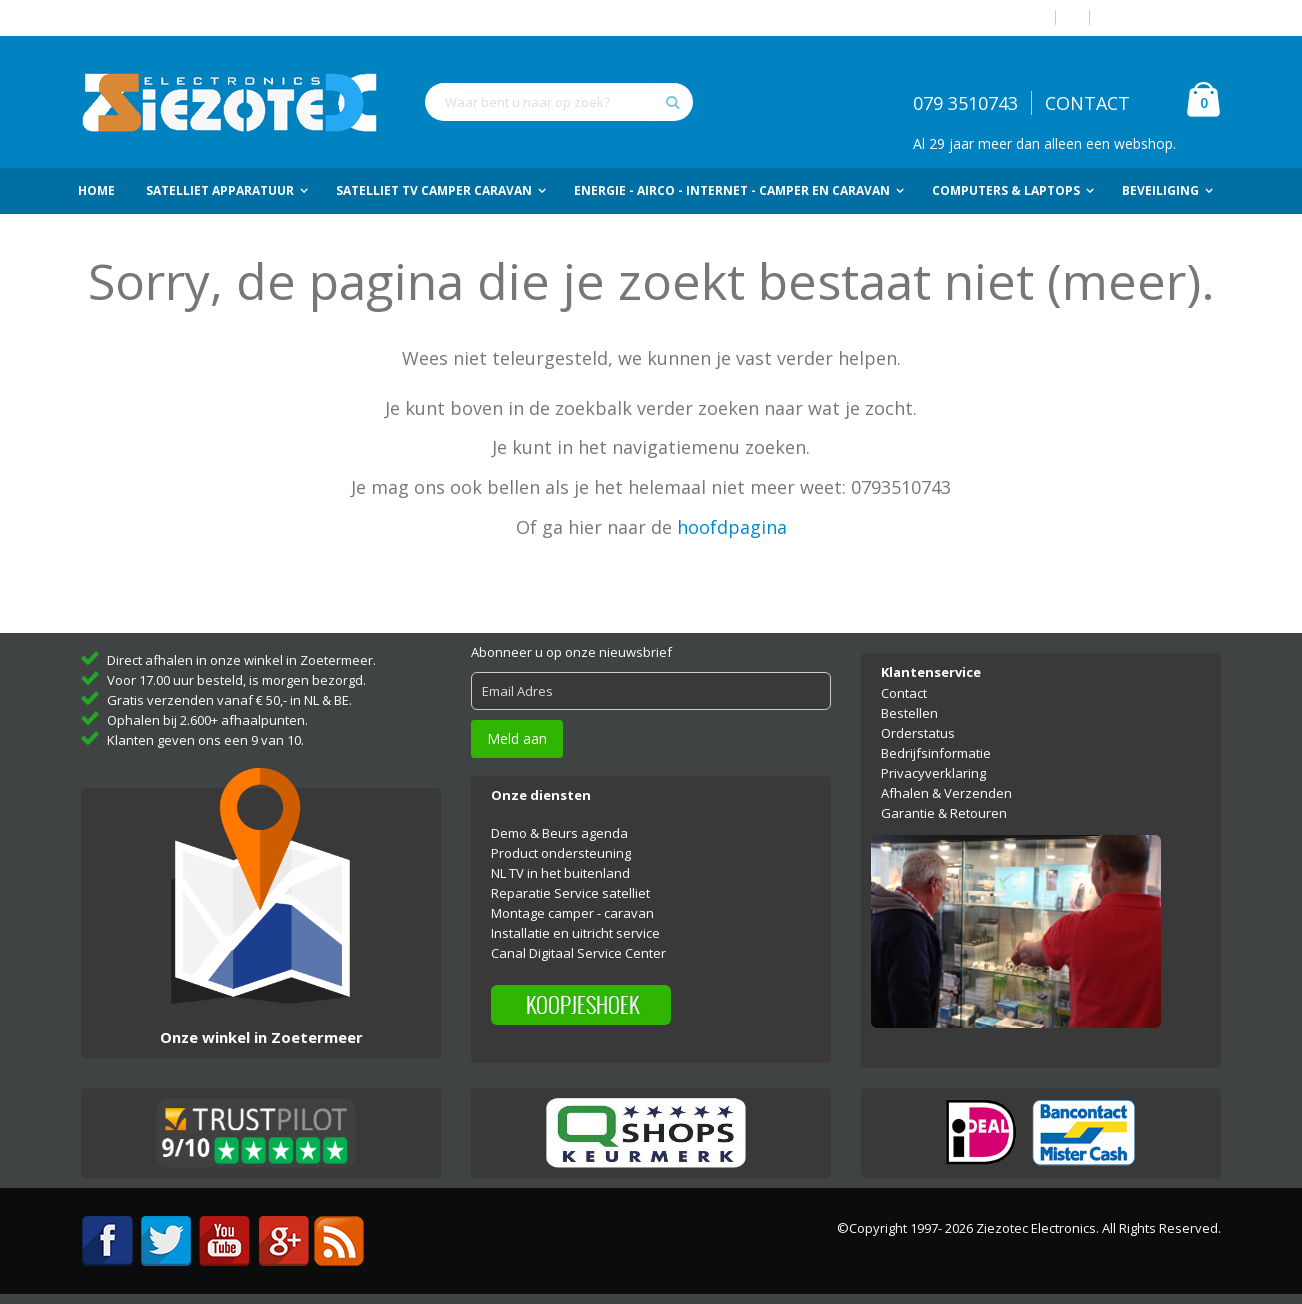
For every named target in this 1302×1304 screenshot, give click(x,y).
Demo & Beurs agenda (559, 833)
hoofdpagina (732, 527)
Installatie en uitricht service (575, 933)
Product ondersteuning (561, 853)
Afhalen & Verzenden (946, 793)
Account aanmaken (1163, 17)
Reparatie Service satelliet (570, 893)
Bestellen (909, 713)
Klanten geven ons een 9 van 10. (205, 740)
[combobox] (559, 102)
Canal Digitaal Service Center (578, 953)
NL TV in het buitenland (560, 873)
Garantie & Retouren (944, 813)
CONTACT (1087, 103)
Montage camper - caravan (572, 913)
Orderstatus (918, 733)
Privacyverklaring (933, 773)
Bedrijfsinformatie (936, 753)
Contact (904, 693)
